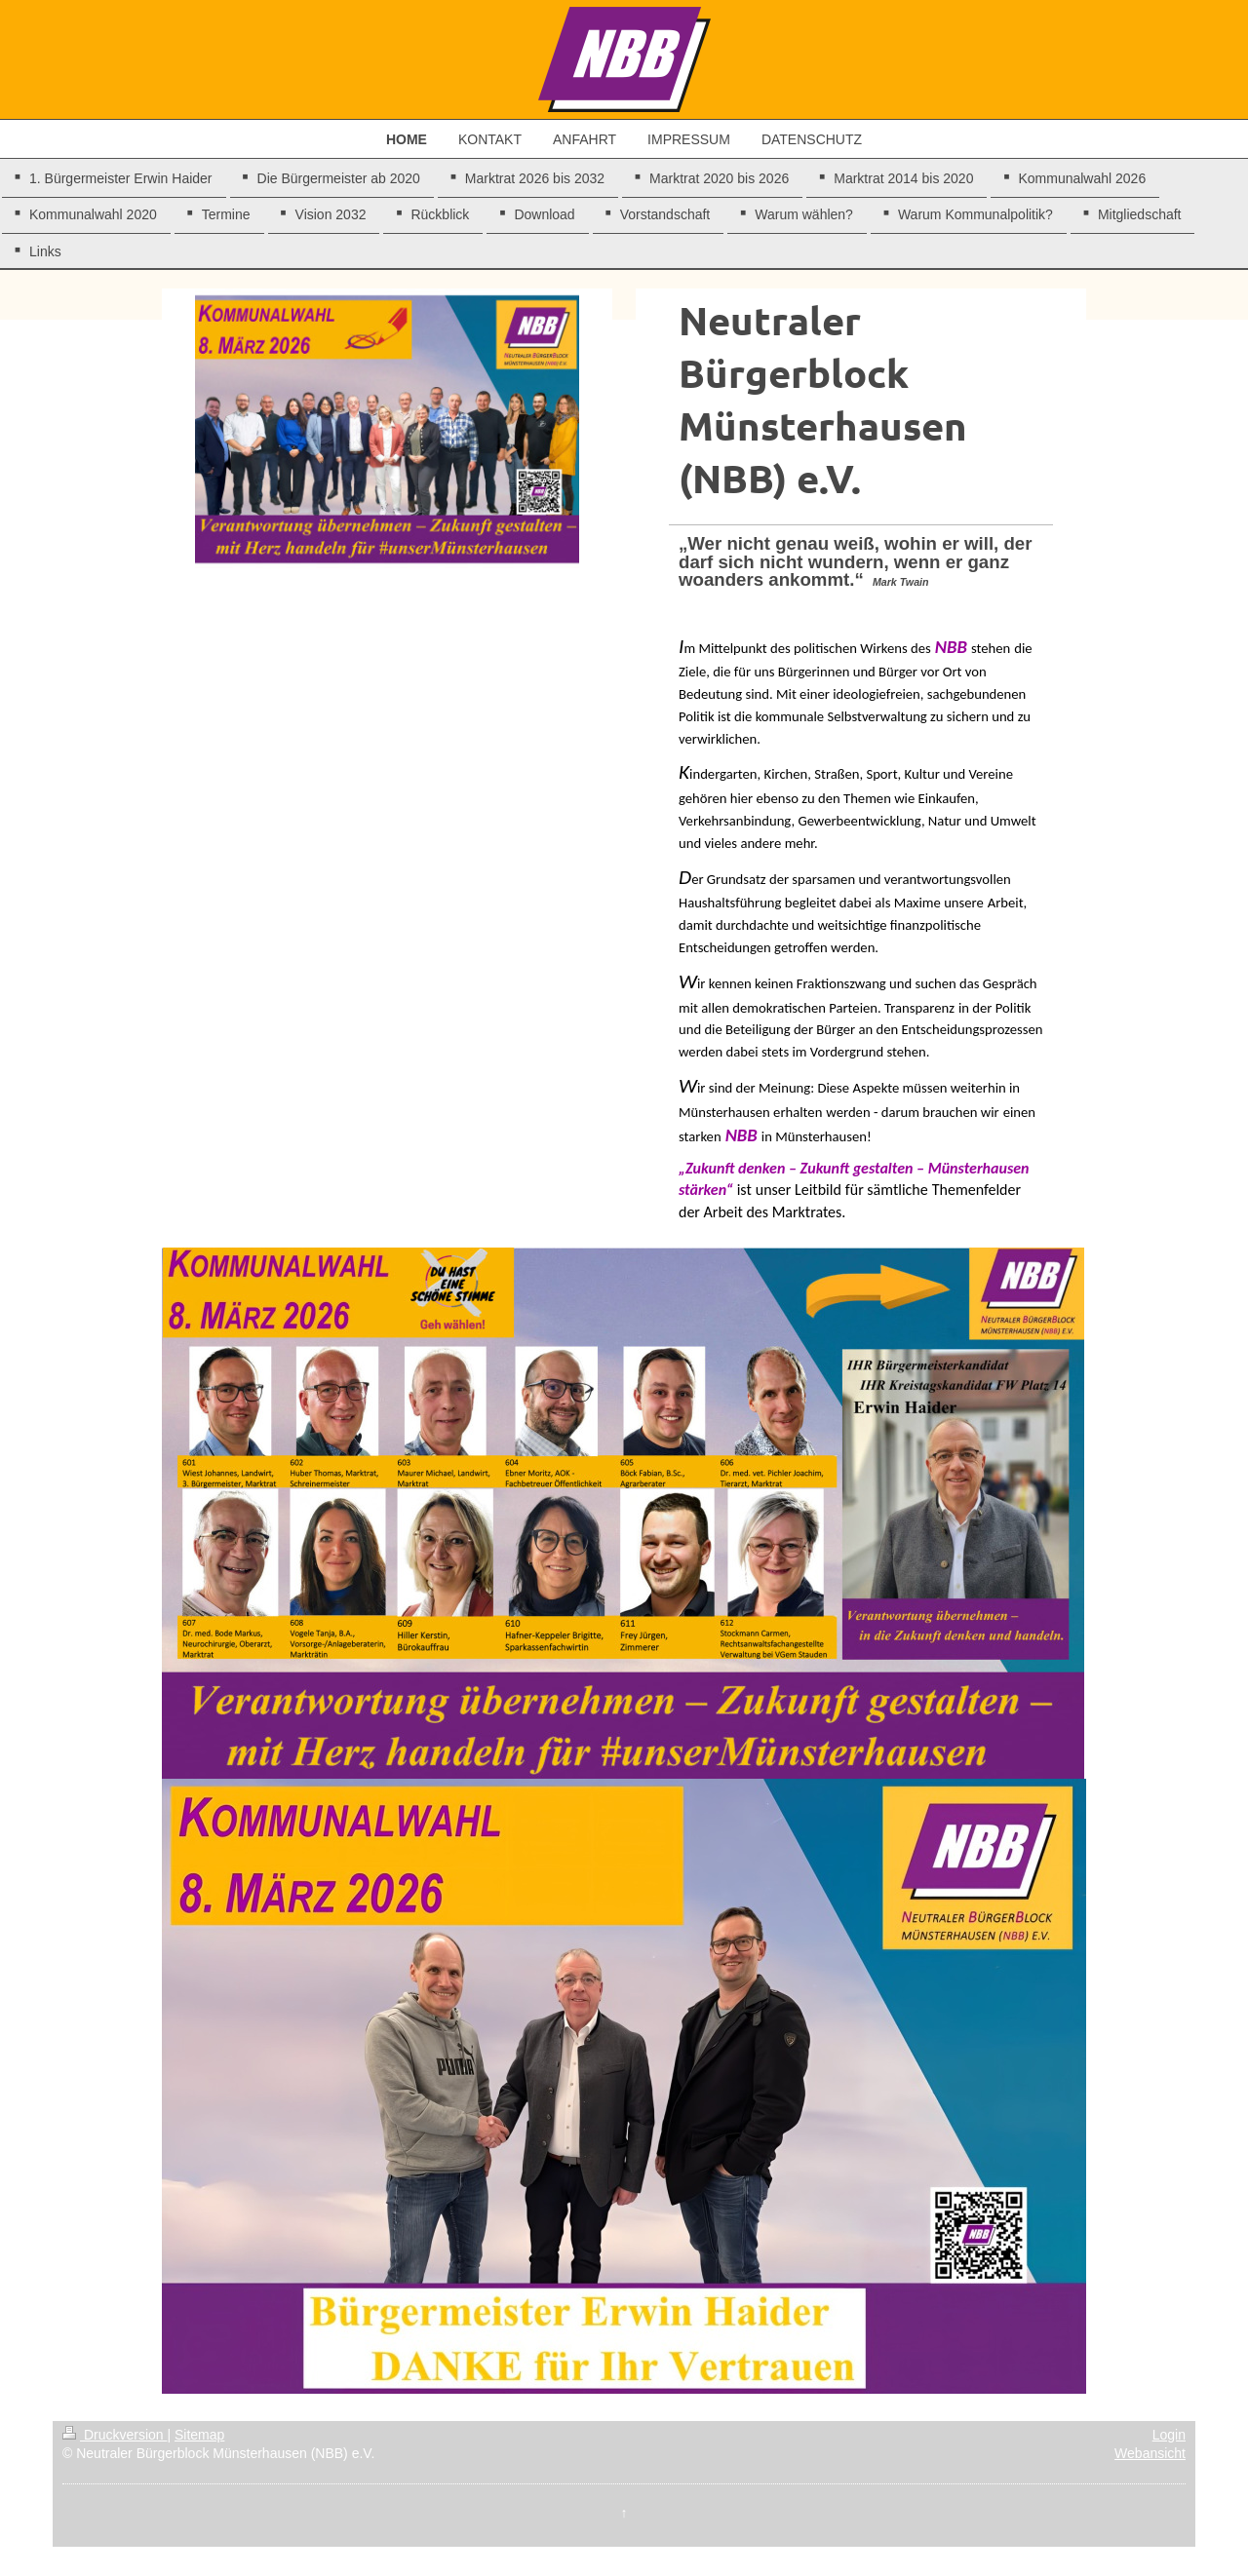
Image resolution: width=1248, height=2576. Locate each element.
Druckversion (114, 2434)
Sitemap (199, 2434)
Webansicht (1150, 2453)
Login (1169, 2434)
